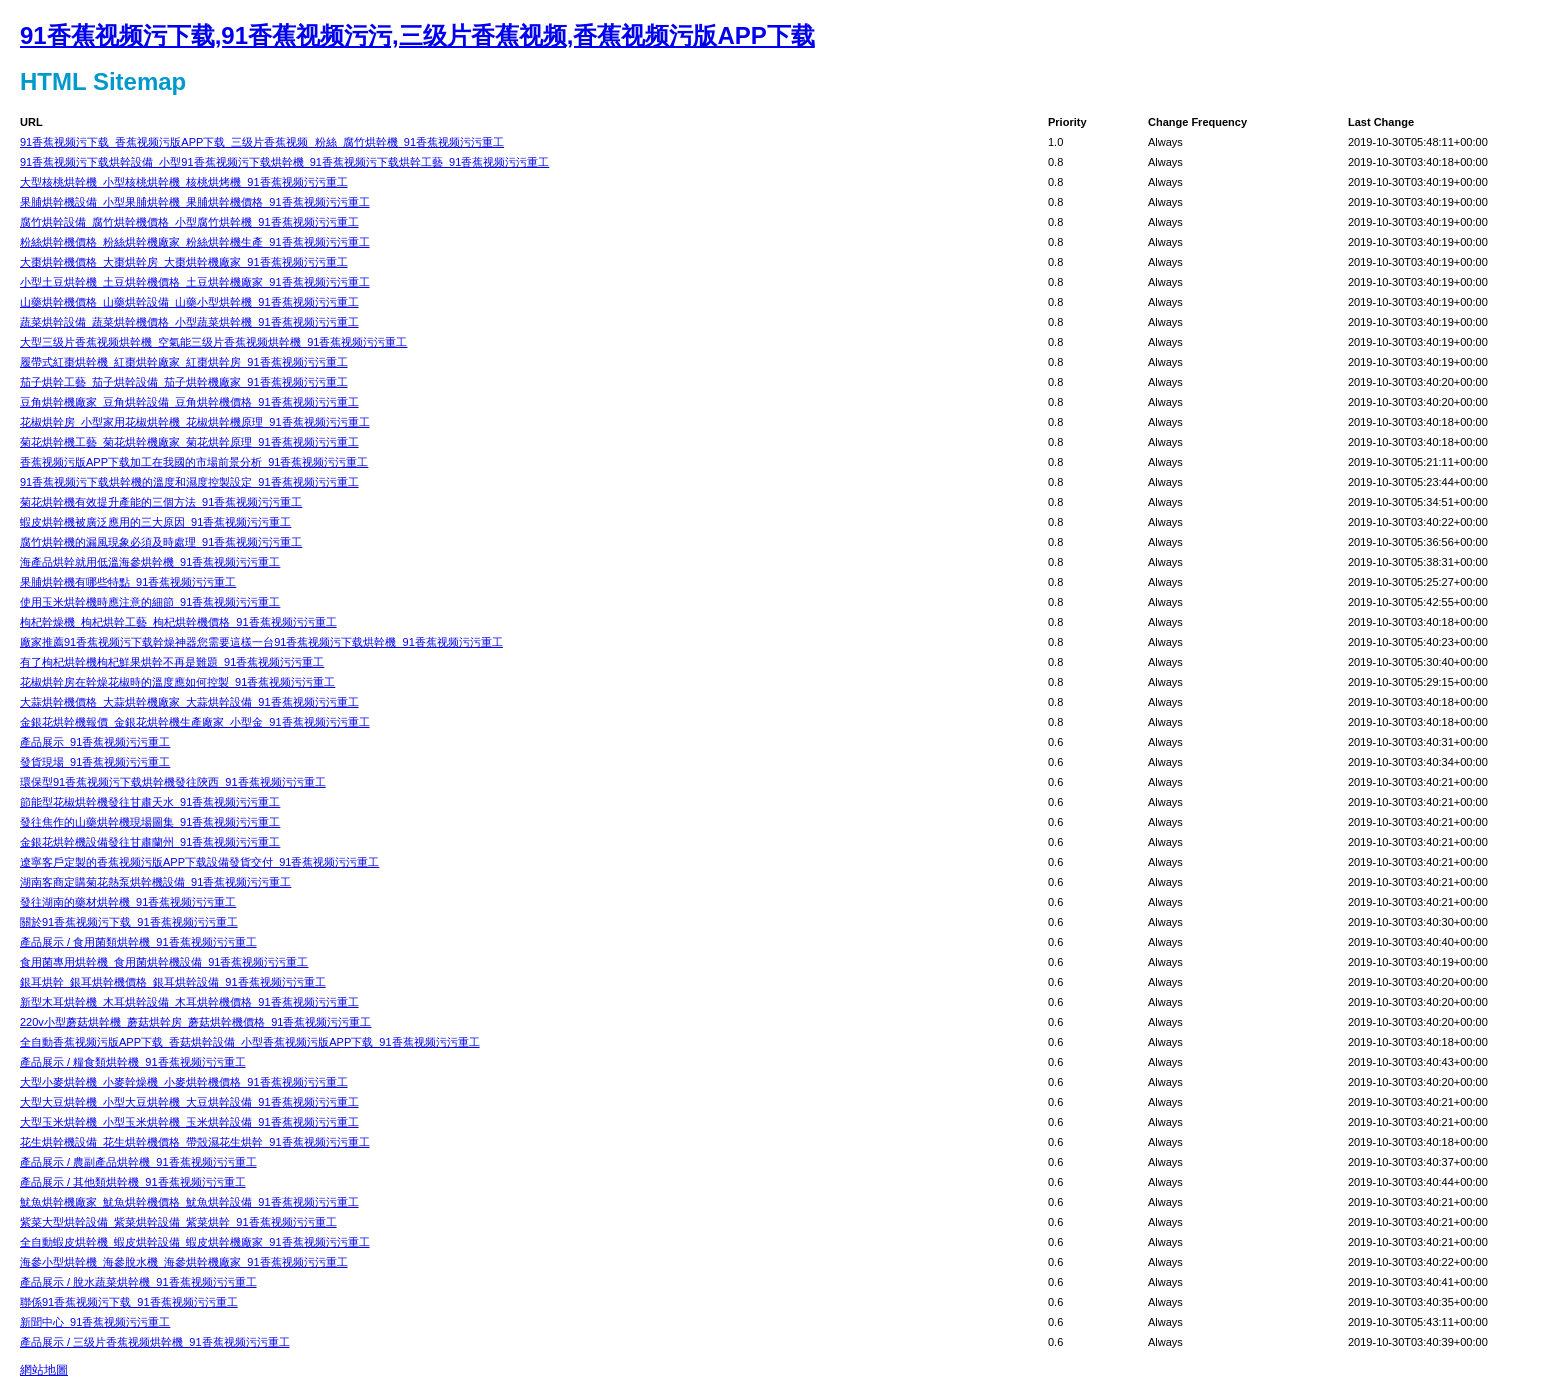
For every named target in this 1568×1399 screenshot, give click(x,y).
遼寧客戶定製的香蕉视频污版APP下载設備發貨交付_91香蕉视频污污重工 (199, 862)
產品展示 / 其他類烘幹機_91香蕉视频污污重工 (133, 1182)
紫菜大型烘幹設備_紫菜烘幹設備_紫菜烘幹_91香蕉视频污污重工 (178, 1222)
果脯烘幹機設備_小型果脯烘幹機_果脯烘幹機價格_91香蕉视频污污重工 (195, 202)
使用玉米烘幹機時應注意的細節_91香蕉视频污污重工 (150, 602)
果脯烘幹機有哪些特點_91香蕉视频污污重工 (128, 582)
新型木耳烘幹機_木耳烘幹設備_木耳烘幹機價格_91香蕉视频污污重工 (189, 1002)
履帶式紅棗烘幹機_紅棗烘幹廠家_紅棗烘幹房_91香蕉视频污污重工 (184, 362)
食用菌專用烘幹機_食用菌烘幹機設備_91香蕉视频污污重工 (164, 962)
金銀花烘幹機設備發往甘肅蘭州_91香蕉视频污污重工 (150, 842)
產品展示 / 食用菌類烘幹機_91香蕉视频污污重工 (138, 942)
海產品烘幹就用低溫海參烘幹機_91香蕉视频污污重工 (150, 562)
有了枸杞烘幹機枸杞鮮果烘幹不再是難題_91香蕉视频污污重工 (172, 662)
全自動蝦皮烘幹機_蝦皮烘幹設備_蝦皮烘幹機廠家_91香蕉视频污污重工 (195, 1242)
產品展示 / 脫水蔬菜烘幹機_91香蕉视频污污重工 (138, 1282)
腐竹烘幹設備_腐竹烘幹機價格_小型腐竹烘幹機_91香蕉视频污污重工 (189, 222)
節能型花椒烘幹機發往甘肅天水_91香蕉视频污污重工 (150, 802)
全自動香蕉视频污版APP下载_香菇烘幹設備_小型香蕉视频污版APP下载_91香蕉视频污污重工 (250, 1042)
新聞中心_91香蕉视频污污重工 (95, 1322)
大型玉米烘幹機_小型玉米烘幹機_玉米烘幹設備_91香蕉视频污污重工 (189, 1122)
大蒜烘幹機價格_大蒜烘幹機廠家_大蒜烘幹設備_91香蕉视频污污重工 (189, 702)
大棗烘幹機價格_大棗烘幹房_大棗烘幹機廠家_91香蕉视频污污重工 (184, 262)
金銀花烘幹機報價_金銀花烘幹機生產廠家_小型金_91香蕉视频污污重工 (195, 722)
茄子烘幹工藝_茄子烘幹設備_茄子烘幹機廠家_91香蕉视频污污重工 (184, 382)
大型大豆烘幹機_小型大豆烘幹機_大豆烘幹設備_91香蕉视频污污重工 (189, 1102)
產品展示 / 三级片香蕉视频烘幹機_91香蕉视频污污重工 (155, 1342)
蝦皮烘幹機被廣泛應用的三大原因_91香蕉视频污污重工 (155, 522)
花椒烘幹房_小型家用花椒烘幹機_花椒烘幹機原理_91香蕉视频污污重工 (195, 422)
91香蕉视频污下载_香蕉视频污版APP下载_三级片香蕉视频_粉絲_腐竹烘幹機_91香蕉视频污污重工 (262, 142)
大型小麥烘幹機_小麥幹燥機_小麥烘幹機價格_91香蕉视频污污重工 (184, 1082)
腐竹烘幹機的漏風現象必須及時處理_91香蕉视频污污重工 (161, 542)
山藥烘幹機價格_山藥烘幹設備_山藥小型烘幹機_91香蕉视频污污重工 (189, 302)
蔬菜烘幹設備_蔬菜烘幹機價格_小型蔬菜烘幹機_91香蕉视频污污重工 (189, 322)
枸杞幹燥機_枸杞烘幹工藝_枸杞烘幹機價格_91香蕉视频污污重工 (178, 622)
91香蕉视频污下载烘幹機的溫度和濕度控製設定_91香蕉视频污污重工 (189, 482)
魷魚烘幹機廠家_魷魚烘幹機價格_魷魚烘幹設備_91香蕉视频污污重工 (189, 1202)
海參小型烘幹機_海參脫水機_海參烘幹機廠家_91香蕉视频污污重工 (184, 1262)
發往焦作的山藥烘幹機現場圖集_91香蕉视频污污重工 (150, 822)
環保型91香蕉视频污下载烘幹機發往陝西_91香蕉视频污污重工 (173, 782)
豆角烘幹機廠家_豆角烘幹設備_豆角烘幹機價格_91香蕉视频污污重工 (189, 402)
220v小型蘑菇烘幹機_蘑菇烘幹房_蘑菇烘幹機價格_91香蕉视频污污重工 (195, 1022)
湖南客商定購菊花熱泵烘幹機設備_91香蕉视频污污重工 (155, 882)
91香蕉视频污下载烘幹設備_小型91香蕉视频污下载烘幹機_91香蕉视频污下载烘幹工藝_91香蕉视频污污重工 (284, 162)
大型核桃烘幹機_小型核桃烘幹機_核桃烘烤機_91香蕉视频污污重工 (184, 182)
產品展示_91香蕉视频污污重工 (95, 742)
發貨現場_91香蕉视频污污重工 (95, 762)
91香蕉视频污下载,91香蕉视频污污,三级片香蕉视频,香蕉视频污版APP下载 (417, 35)
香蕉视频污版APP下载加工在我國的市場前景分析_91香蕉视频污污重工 (194, 462)
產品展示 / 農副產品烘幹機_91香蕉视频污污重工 (138, 1162)
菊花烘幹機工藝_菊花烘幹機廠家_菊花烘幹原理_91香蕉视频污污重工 (189, 442)
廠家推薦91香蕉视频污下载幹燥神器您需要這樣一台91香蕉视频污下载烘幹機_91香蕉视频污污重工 (261, 642)
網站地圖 (44, 1370)
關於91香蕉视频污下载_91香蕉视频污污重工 (129, 922)
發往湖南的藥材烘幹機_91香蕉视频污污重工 (128, 902)
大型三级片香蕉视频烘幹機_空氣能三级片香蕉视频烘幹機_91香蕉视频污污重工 (213, 342)
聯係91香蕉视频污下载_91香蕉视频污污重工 (129, 1302)
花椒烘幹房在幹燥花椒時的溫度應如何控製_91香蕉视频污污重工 (177, 682)
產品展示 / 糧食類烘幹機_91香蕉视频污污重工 (133, 1062)
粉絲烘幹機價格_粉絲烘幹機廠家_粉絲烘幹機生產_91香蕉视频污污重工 (195, 242)
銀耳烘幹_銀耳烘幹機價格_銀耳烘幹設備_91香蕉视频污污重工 (173, 982)
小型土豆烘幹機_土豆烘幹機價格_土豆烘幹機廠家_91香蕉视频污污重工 (195, 282)
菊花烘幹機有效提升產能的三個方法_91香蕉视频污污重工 (161, 502)
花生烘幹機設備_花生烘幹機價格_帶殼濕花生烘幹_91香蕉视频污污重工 (195, 1142)
